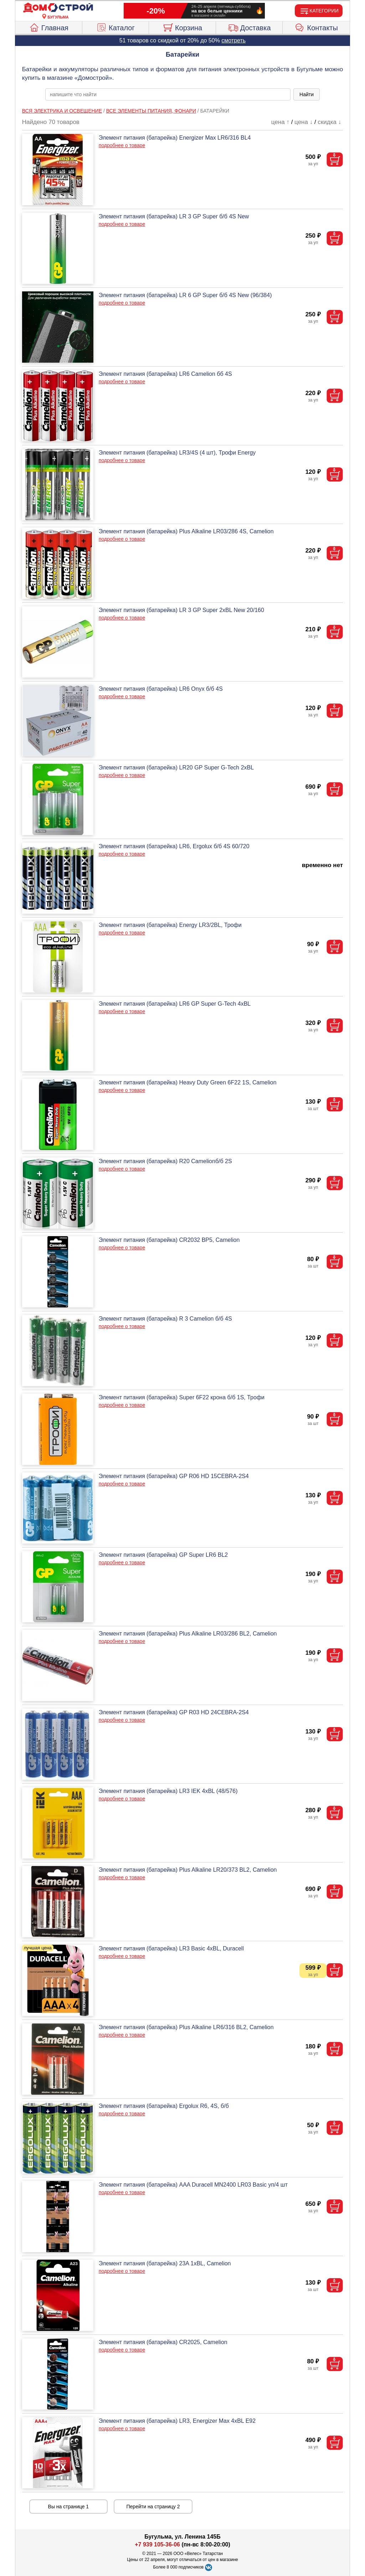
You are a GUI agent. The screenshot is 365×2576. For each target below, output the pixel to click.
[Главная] (58, 8)
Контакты (316, 26)
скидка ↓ (329, 122)
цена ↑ (280, 122)
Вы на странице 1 (68, 2506)
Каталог (115, 26)
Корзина (182, 26)
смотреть (233, 40)
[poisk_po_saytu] (168, 94)
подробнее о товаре (122, 145)
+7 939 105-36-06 (157, 2544)
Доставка (249, 26)
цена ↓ (303, 122)
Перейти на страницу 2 (153, 2506)
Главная (48, 26)
